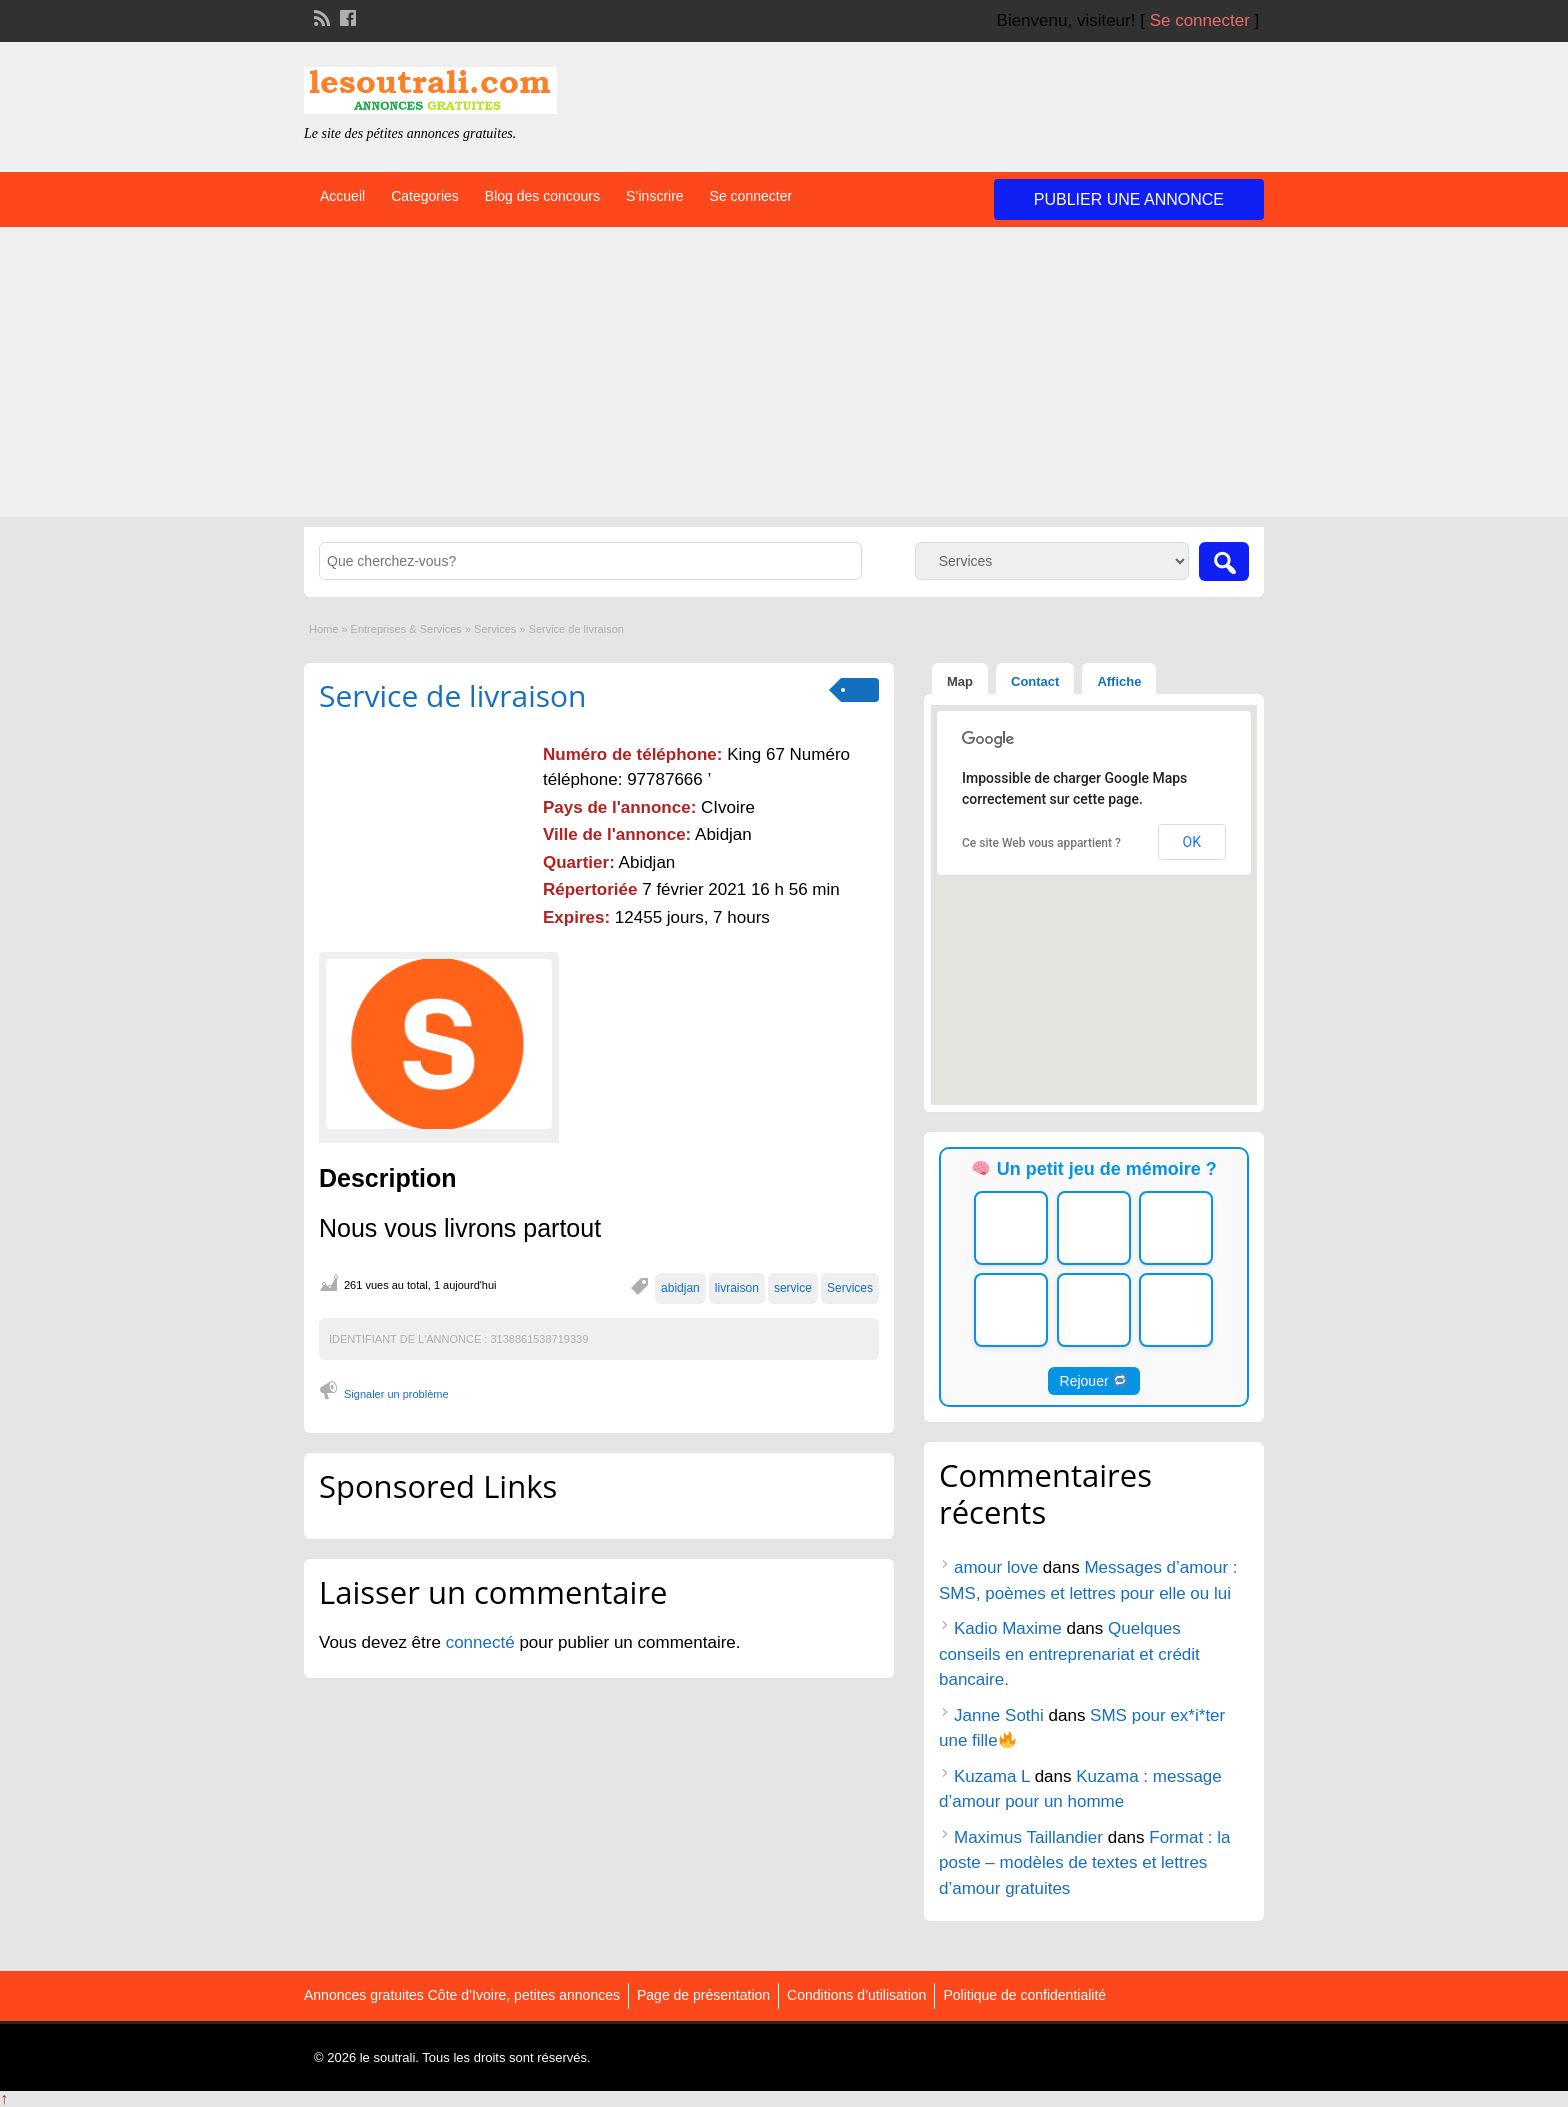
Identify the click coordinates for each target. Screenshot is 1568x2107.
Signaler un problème (396, 1394)
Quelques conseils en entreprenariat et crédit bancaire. (1069, 1654)
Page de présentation (703, 1995)
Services (495, 629)
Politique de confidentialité (1024, 1995)
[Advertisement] (784, 377)
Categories (425, 196)
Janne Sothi (999, 1715)
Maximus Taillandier (1028, 1837)
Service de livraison (453, 695)
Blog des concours (542, 196)
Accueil (342, 196)
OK (1192, 842)
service (793, 1288)
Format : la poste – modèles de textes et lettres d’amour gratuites (1085, 1863)
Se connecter (1200, 20)
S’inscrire (655, 196)
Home (323, 629)
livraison (737, 1288)
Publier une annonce (1129, 199)
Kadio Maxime (1008, 1628)
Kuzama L (992, 1776)
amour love (996, 1567)
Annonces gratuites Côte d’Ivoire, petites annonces (462, 1995)
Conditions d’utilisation (856, 1995)
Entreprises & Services (406, 629)
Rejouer (1094, 1381)
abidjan (680, 1288)
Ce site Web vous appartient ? (1041, 843)
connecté (483, 1642)
